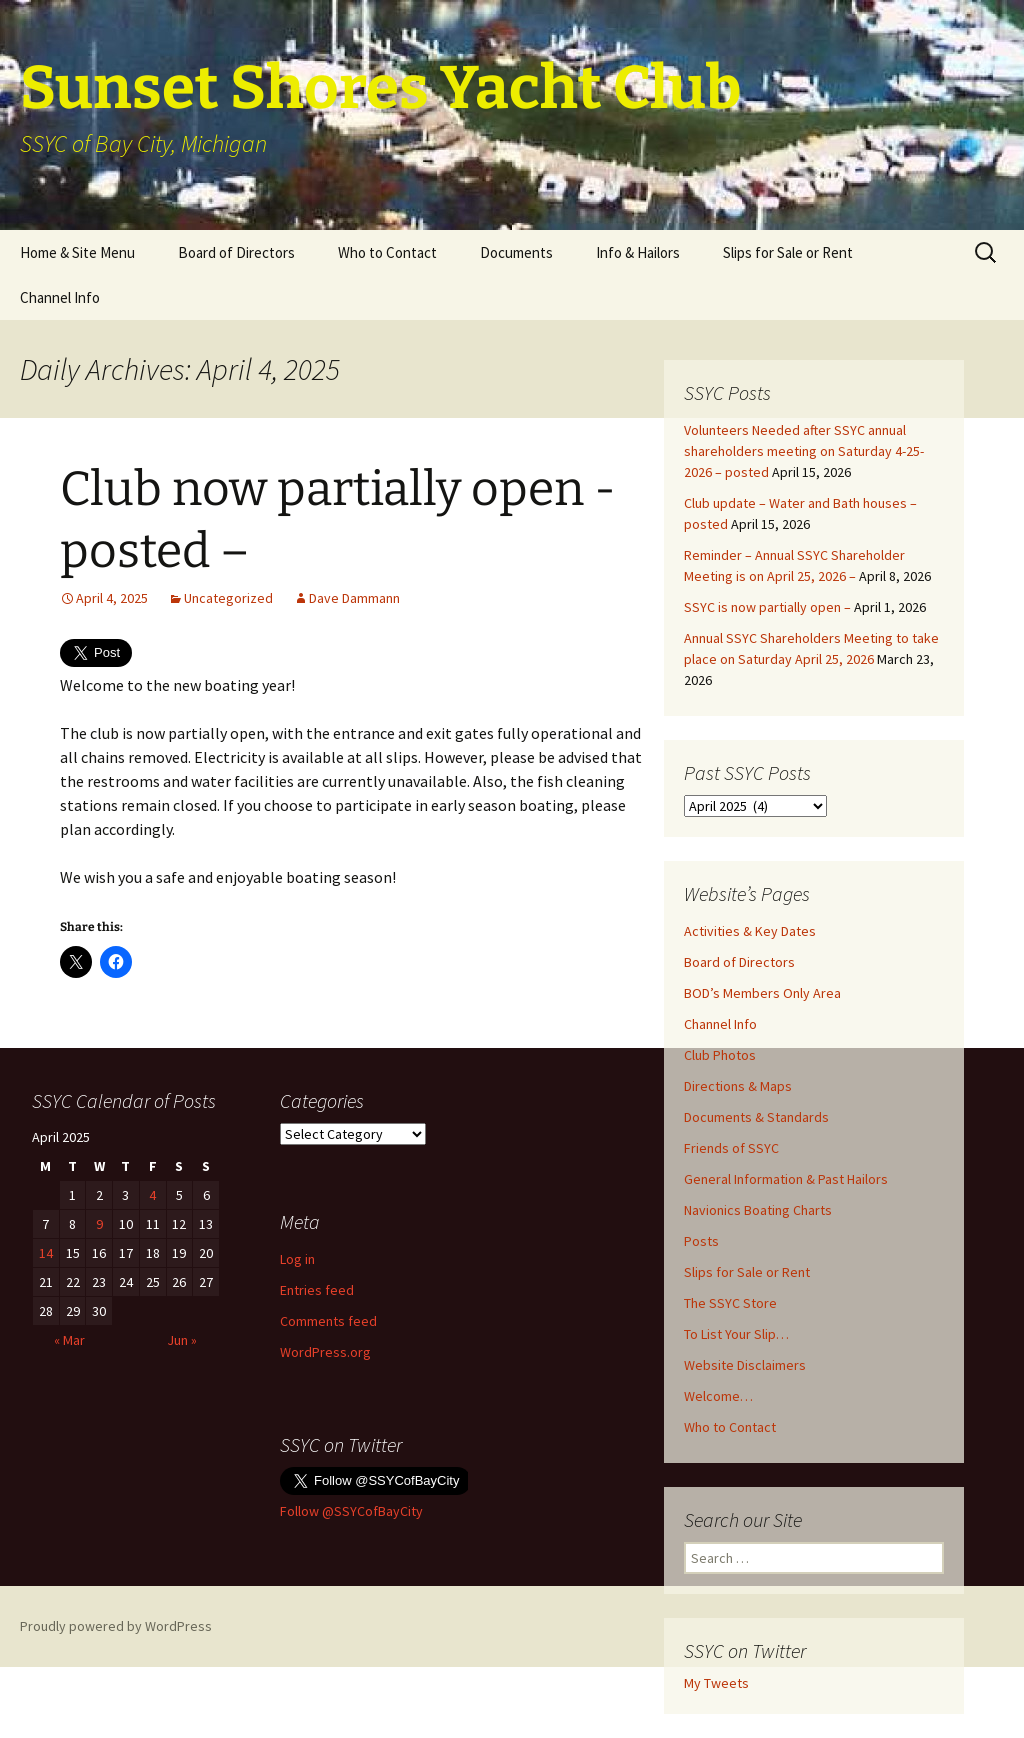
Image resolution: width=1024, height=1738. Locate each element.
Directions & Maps (738, 1086)
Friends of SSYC (731, 1148)
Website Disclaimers (745, 1365)
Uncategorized (228, 598)
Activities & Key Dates (750, 931)
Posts (701, 1241)
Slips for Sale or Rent (788, 252)
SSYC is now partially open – (767, 607)
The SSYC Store (730, 1303)
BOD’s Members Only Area (762, 993)
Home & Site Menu (77, 252)
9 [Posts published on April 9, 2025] (99, 1224)
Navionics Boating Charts (758, 1210)
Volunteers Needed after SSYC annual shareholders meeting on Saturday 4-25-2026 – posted (804, 451)
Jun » (182, 1340)
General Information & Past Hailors (786, 1179)
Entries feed (317, 1290)
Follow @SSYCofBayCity (351, 1511)
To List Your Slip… (736, 1334)
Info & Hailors (638, 252)
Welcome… (718, 1396)
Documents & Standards (756, 1117)
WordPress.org (325, 1352)
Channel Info (60, 297)
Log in (297, 1259)
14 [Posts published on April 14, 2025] (46, 1253)
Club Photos (720, 1055)
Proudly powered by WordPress (116, 1626)
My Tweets (716, 1683)
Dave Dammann (354, 598)
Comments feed (328, 1321)
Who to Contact (387, 252)
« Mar (69, 1340)
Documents (516, 252)
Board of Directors (236, 252)
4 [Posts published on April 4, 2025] (152, 1195)
